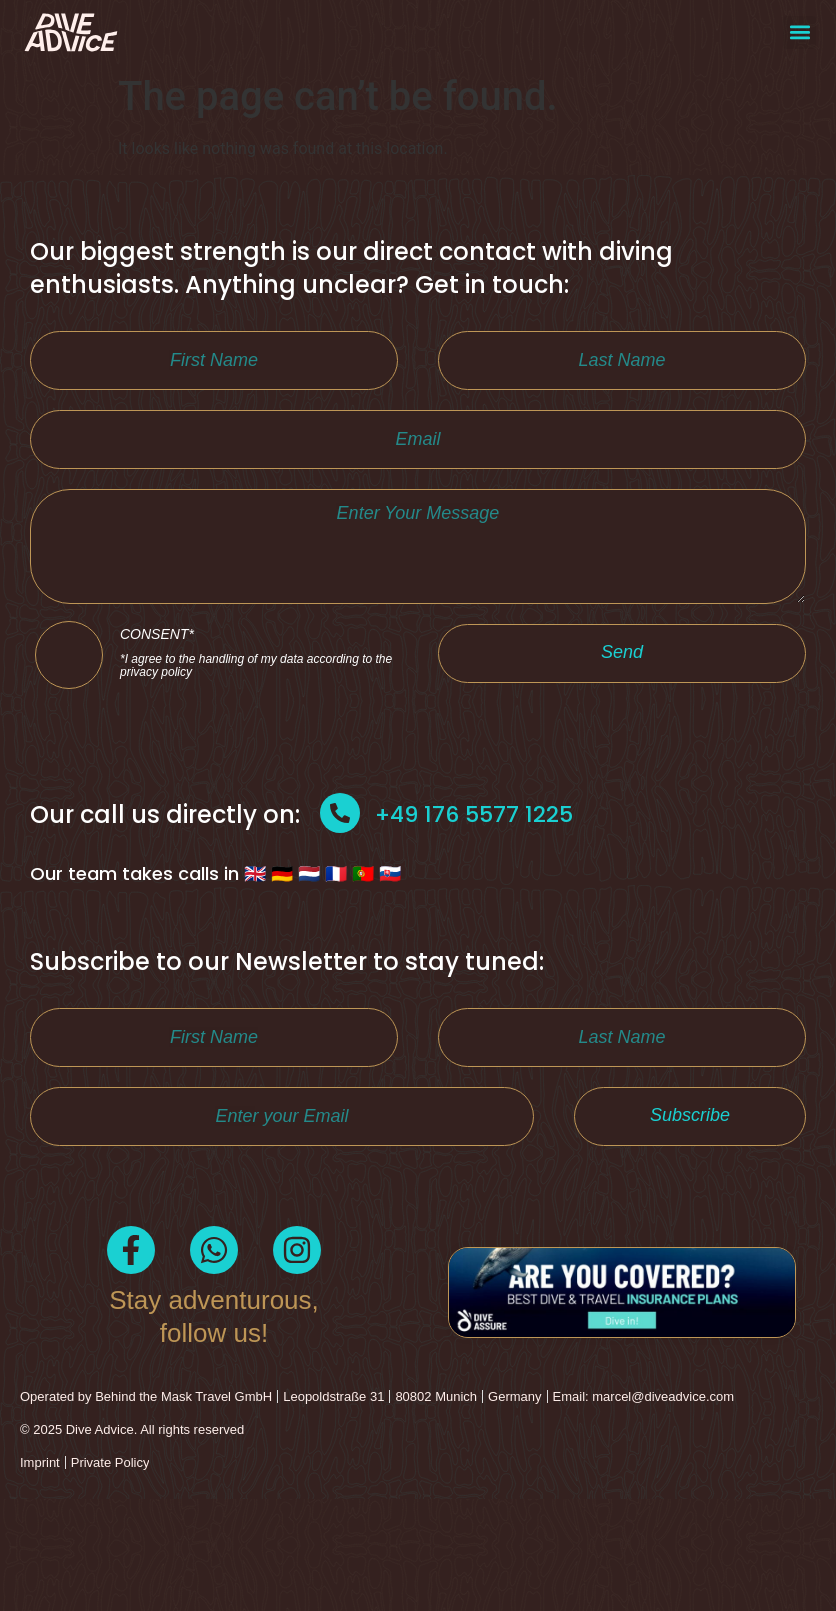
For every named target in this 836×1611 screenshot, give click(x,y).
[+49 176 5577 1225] (340, 904)
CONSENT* (259, 739)
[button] (799, 32)
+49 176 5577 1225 (474, 905)
